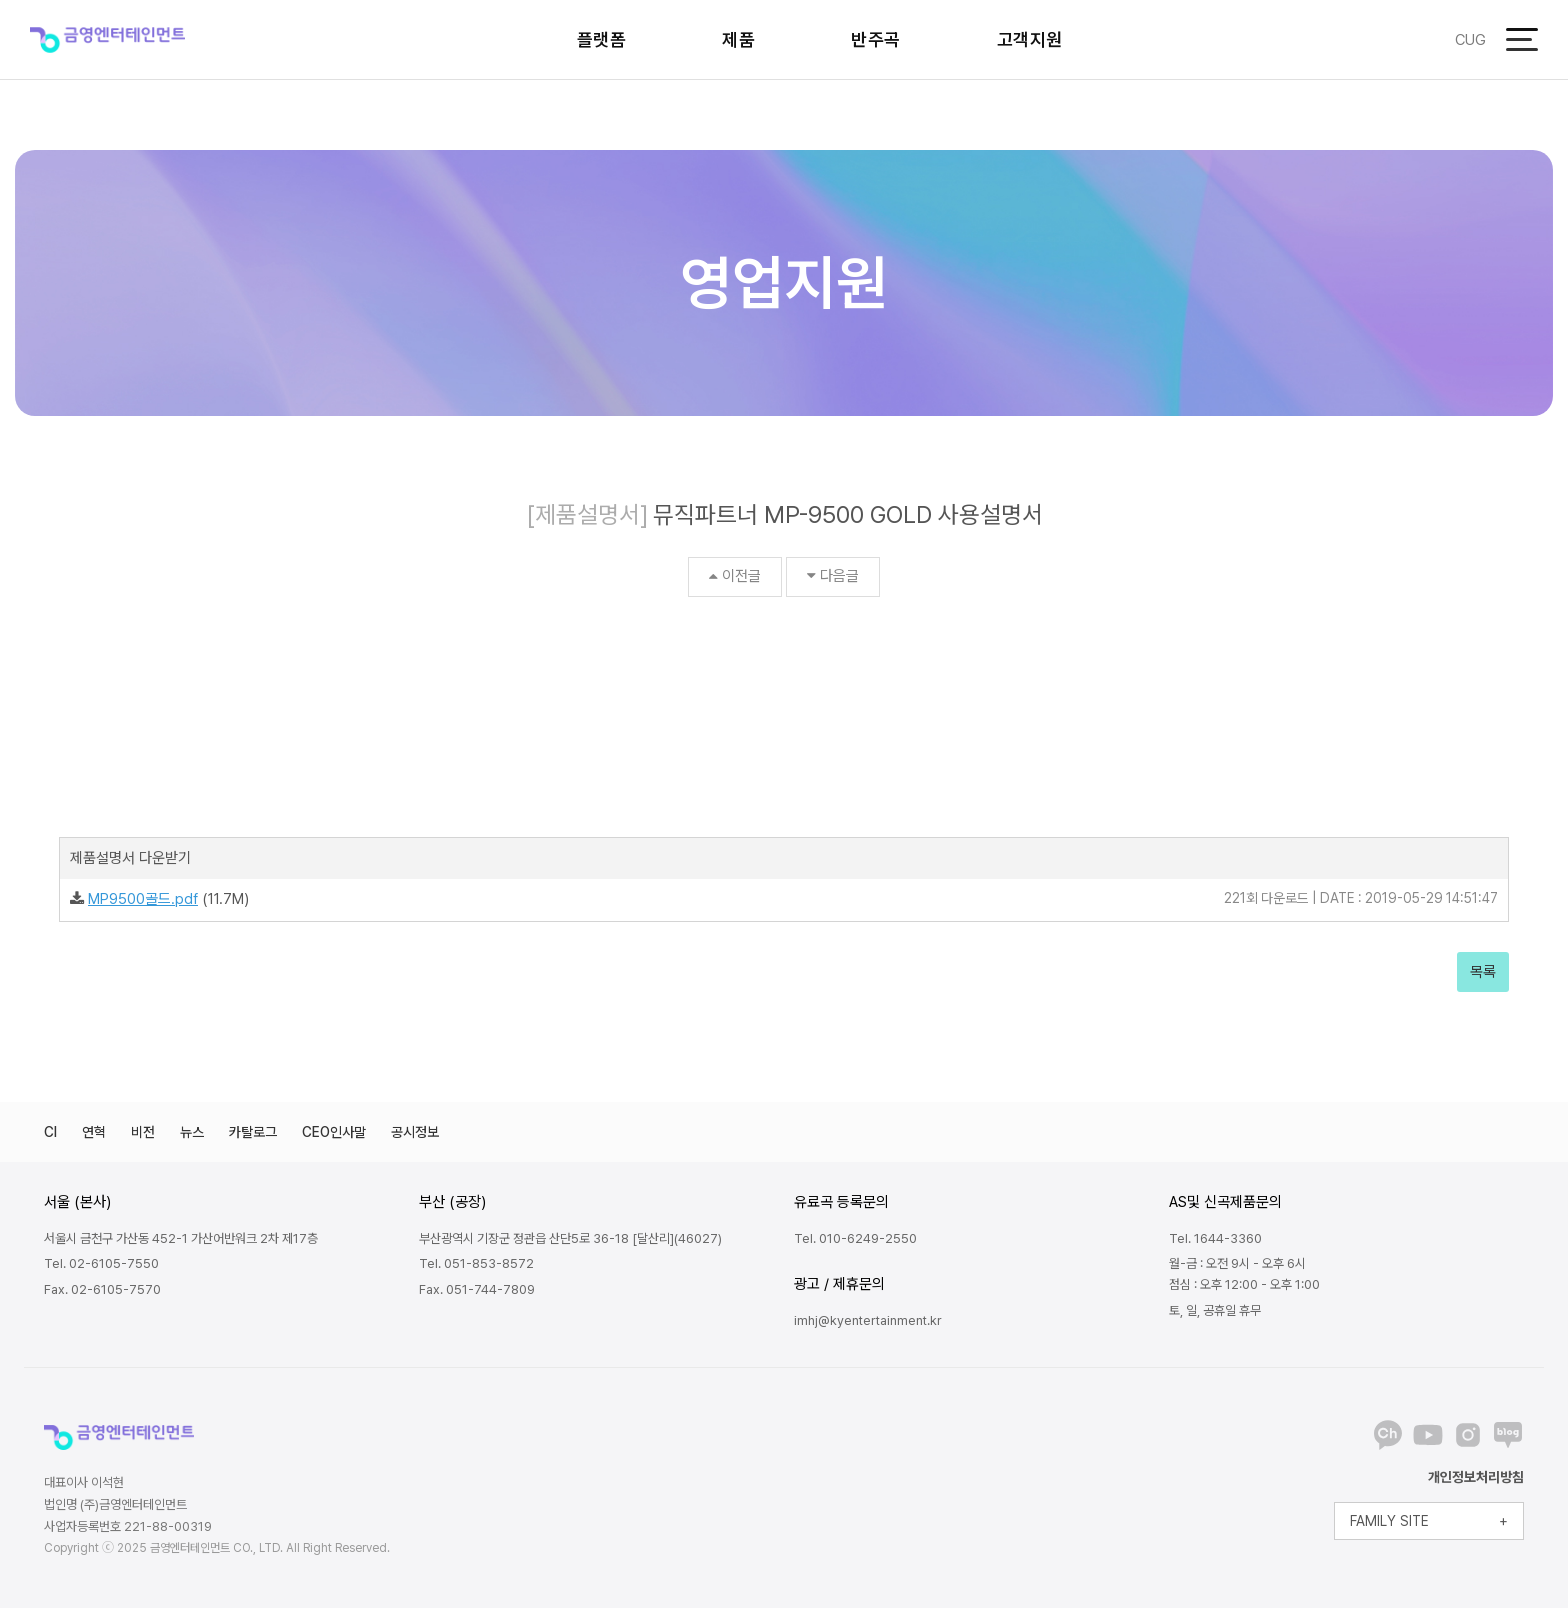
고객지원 (1030, 39)
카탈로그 (253, 1132)
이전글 (735, 576)
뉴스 (192, 1132)
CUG (1470, 40)
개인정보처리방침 (1476, 1477)
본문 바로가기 (0, 0)
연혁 (94, 1132)
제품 (738, 39)
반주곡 (876, 39)
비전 (143, 1132)
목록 (1483, 972)
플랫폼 (602, 39)
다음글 (833, 576)
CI (50, 1132)
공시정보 (415, 1132)
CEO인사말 (334, 1132)
